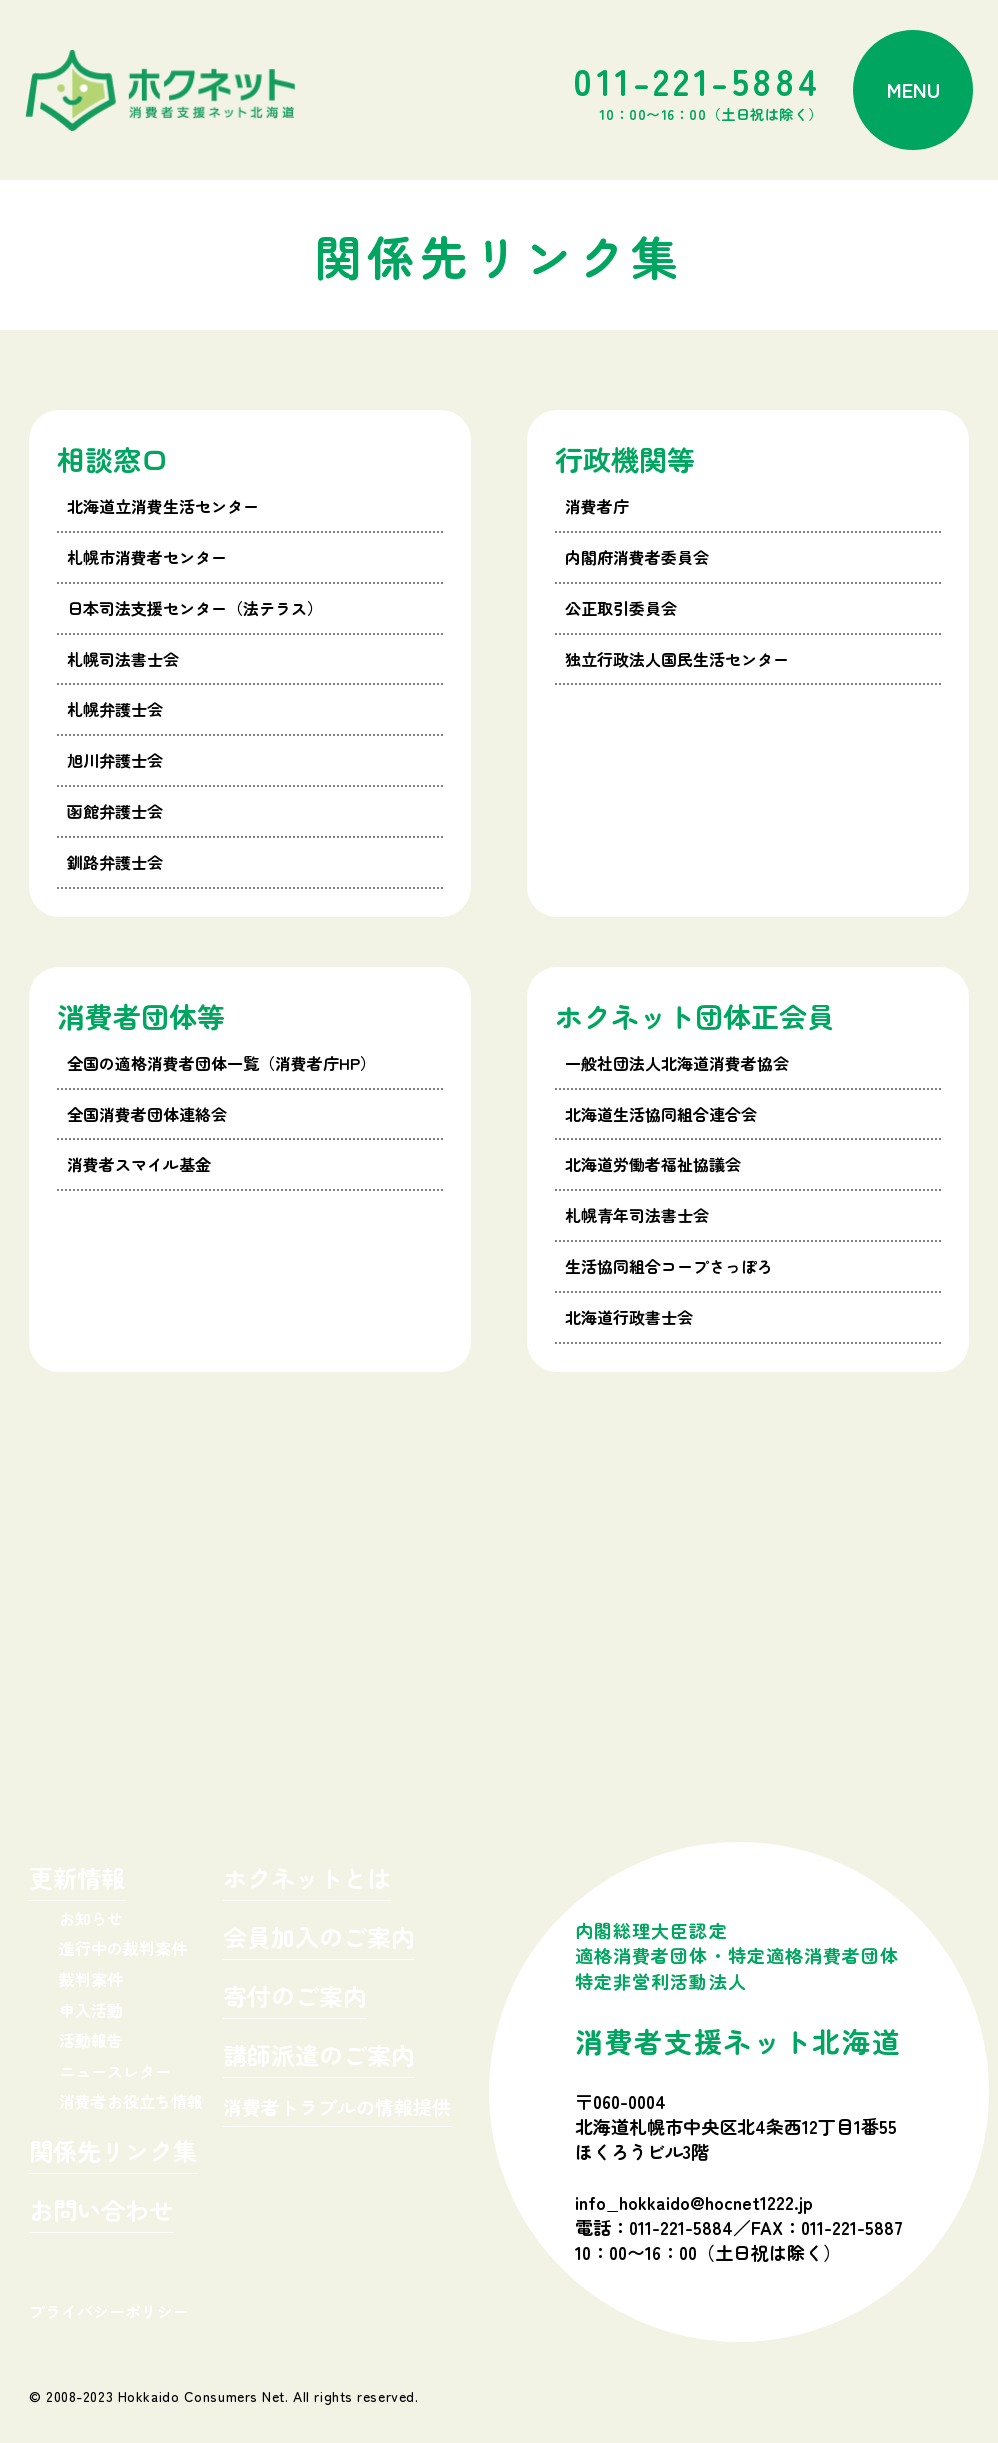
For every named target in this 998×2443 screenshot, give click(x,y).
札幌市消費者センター (147, 557)
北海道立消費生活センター (163, 506)
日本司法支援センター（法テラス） (195, 608)
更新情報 (77, 1880)
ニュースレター (115, 2071)
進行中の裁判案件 (123, 1948)
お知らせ (91, 1918)
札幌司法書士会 (123, 659)
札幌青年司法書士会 (637, 1215)
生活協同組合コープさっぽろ (669, 1266)
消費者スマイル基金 (139, 1164)
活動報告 (91, 2040)
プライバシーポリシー (109, 2311)
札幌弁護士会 (115, 709)
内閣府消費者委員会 (637, 557)
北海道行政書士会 (629, 1317)
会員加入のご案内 (319, 1939)
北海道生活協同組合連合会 (661, 1114)
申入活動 (91, 2010)
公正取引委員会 (621, 608)
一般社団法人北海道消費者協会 (677, 1063)
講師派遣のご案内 (319, 2057)
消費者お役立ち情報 (131, 2101)
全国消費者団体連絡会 (147, 1114)
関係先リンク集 (113, 2153)
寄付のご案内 (295, 1998)
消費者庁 (597, 506)
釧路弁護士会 (115, 862)
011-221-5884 (698, 90)
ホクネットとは (307, 1880)
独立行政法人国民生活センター (677, 659)
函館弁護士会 (115, 811)
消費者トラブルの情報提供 (337, 2108)
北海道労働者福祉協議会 (653, 1164)
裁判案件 (91, 1979)
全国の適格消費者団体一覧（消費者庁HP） (221, 1063)
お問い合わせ (101, 2212)
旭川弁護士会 (115, 760)
